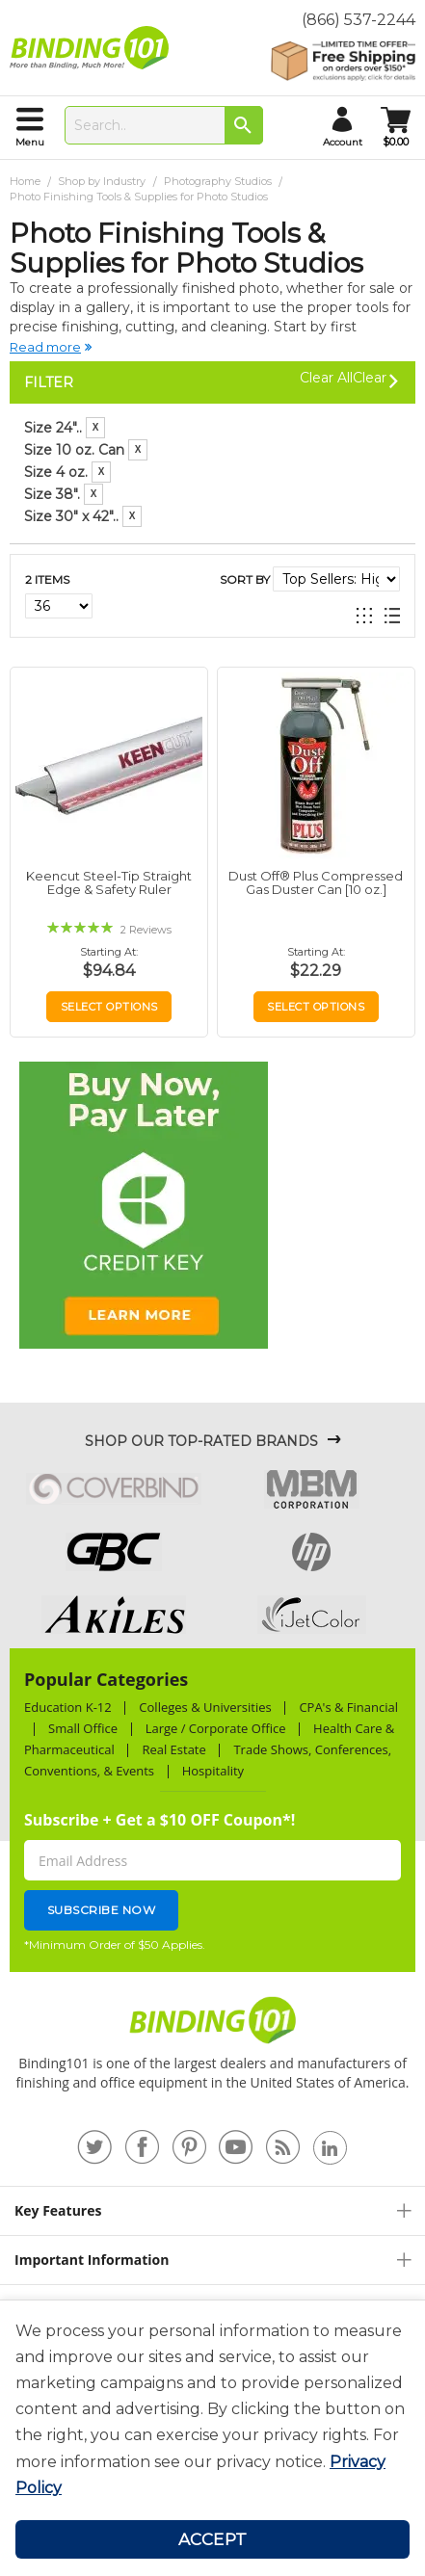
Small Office (83, 1728)
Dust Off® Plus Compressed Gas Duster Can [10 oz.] (315, 882)
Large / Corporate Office (216, 1728)
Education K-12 (68, 1707)
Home (26, 181)
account (342, 142)
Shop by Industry (103, 181)
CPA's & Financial (348, 1707)
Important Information (91, 2259)
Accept (213, 2539)
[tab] (212, 452)
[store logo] (94, 48)
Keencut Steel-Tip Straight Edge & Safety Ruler (109, 882)
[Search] (244, 125)
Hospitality (213, 1770)
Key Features (57, 2210)
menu (29, 142)
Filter (48, 382)
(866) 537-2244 (358, 20)
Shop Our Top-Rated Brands (201, 1441)
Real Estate (173, 1749)
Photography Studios (219, 181)
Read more (45, 347)
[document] (212, 2409)
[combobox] (164, 125)
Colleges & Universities (205, 1707)
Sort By (245, 579)
